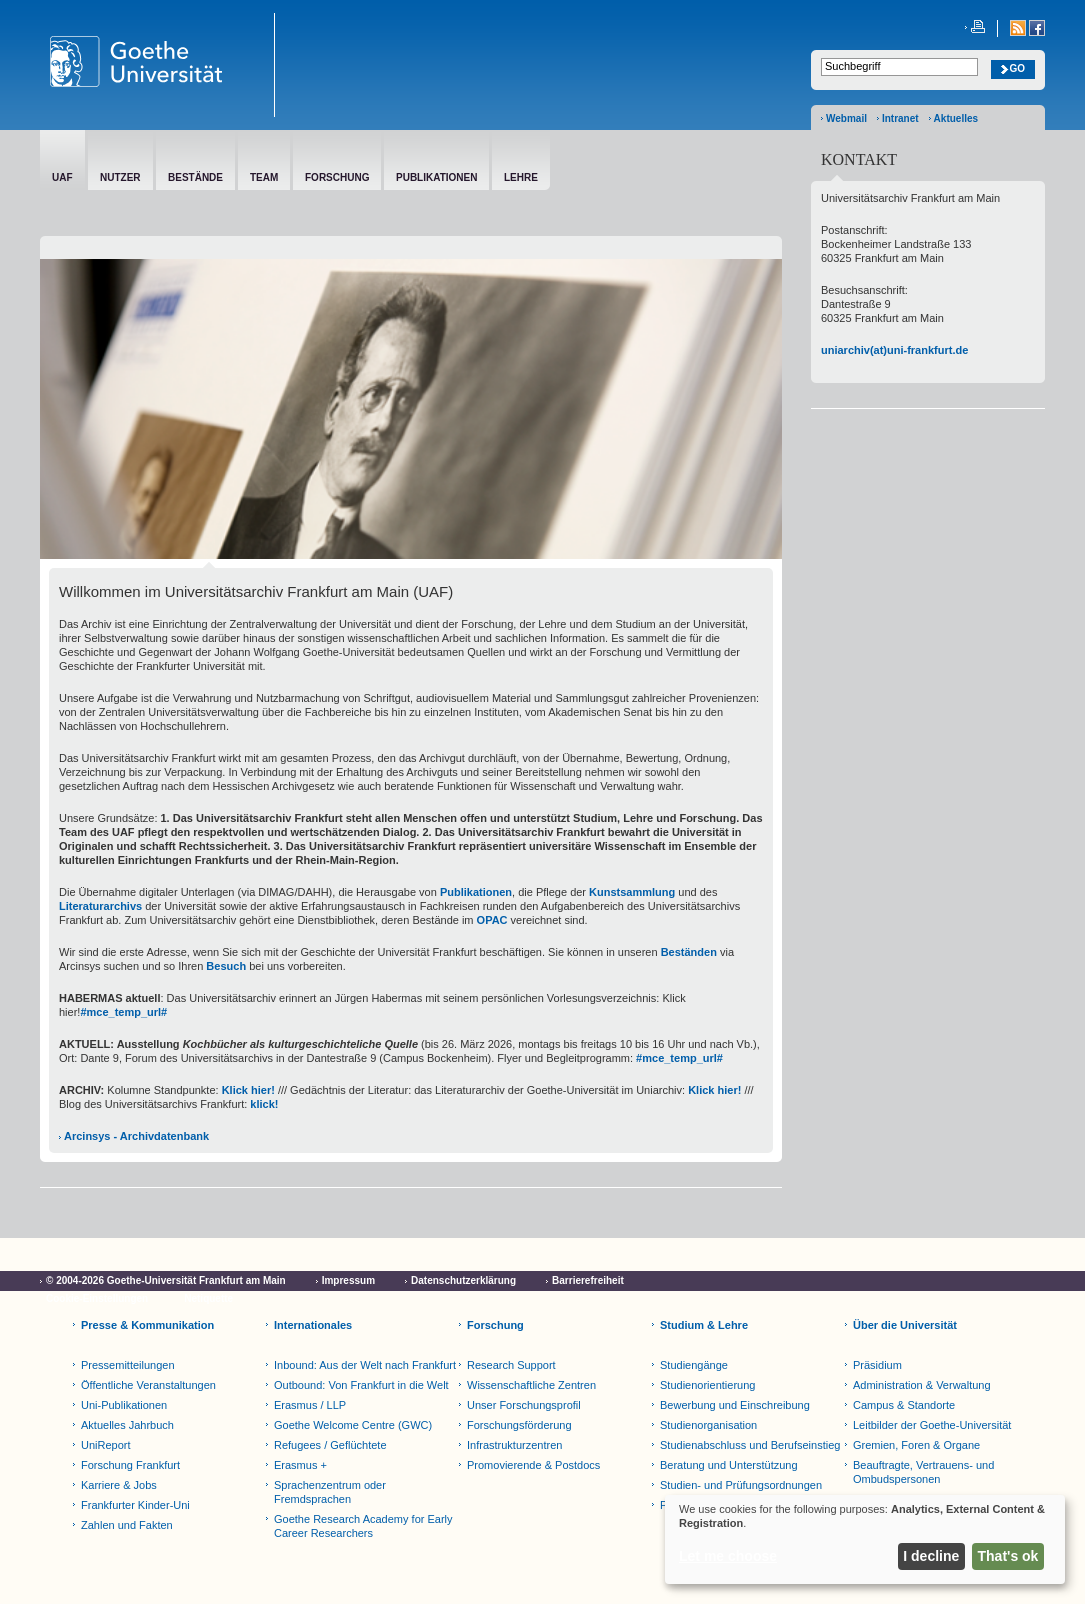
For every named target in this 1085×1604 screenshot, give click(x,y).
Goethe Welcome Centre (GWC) (353, 1425)
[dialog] (865, 1539)
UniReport (106, 1445)
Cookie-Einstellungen (97, 1298)
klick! (264, 1104)
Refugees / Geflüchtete (330, 1445)
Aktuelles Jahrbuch (127, 1425)
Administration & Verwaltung (922, 1385)
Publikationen (476, 892)
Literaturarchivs (100, 906)
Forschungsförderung (519, 1425)
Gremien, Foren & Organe (916, 1445)
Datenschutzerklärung (463, 1280)
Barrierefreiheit (588, 1280)
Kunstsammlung (632, 892)
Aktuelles (956, 118)
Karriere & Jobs (119, 1485)
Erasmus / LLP (310, 1405)
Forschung (495, 1325)
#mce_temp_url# (123, 1012)
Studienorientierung (707, 1385)
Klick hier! (247, 1090)
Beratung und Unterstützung (729, 1465)
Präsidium (877, 1365)
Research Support (511, 1365)
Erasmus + (300, 1465)
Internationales (313, 1325)
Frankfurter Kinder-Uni (135, 1505)
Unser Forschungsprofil (524, 1405)
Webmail (846, 118)
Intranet (900, 118)
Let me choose (728, 1556)
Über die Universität (905, 1325)
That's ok (1008, 1556)
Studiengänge (694, 1365)
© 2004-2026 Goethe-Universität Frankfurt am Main (166, 1280)
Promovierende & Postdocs (533, 1465)
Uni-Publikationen (124, 1405)
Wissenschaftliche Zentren (531, 1385)
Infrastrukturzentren (514, 1445)
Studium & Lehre (704, 1325)
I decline (931, 1556)
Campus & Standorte (904, 1405)
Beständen (689, 952)
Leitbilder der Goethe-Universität (932, 1425)
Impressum (348, 1280)
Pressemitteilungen (128, 1365)
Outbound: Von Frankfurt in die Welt (361, 1385)
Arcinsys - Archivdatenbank (136, 1136)
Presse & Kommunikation (147, 1325)
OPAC (492, 920)
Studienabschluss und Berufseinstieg (750, 1445)
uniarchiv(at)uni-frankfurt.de (894, 350)
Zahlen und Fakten (127, 1525)
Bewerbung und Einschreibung (735, 1405)
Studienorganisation (708, 1425)
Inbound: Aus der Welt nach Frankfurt (365, 1365)
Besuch (226, 966)
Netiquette (208, 1298)
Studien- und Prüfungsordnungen (741, 1485)
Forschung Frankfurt (130, 1465)
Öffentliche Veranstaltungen (148, 1385)
